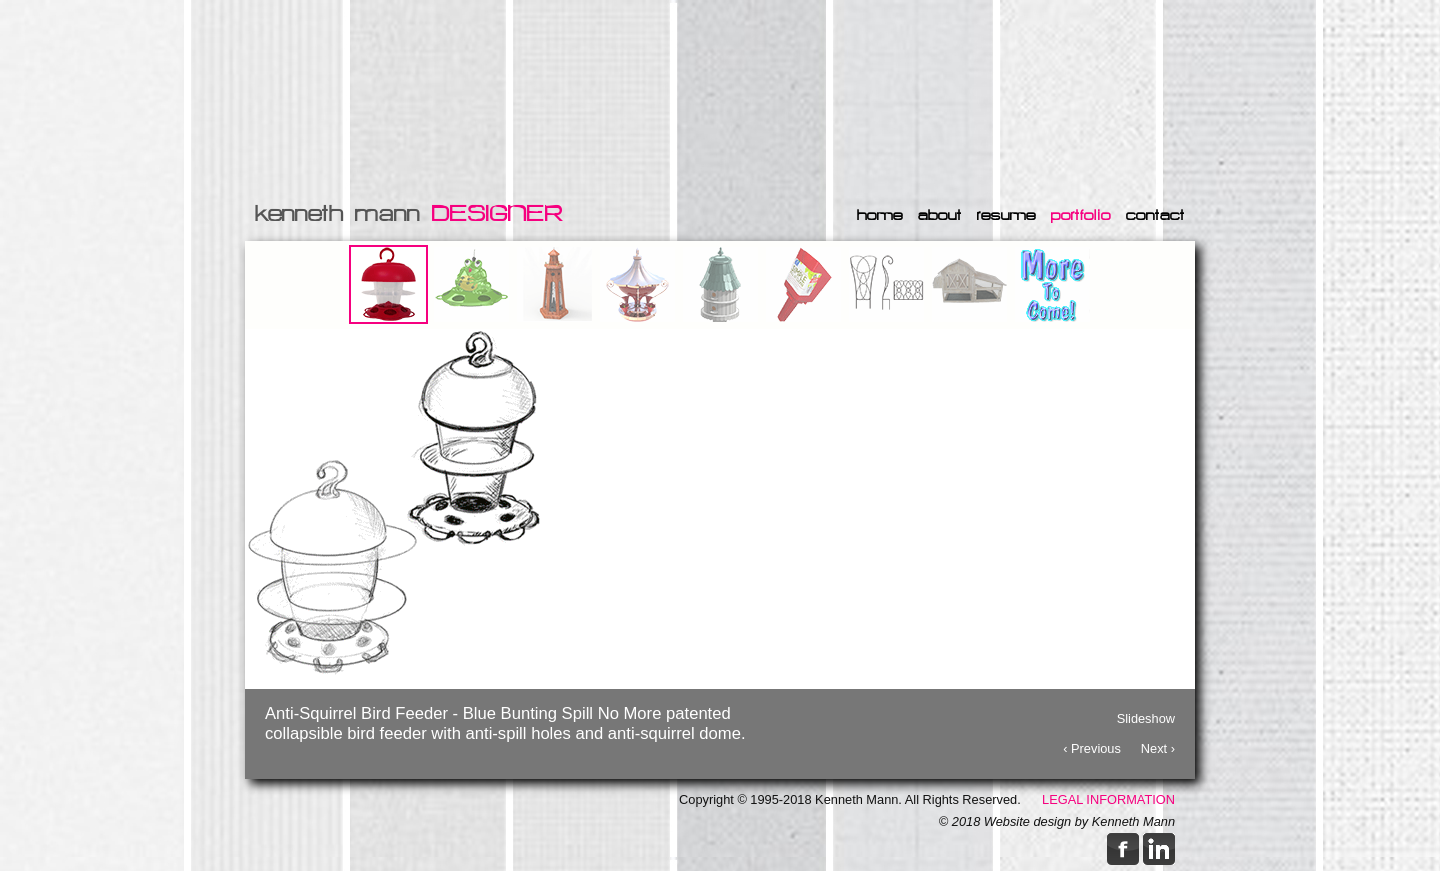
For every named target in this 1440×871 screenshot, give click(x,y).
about (940, 215)
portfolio (1081, 215)
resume (1006, 215)
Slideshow (1146, 716)
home (880, 215)
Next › (1158, 746)
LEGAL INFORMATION (1108, 799)
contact (1155, 215)
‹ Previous (1092, 746)
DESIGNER (497, 214)
